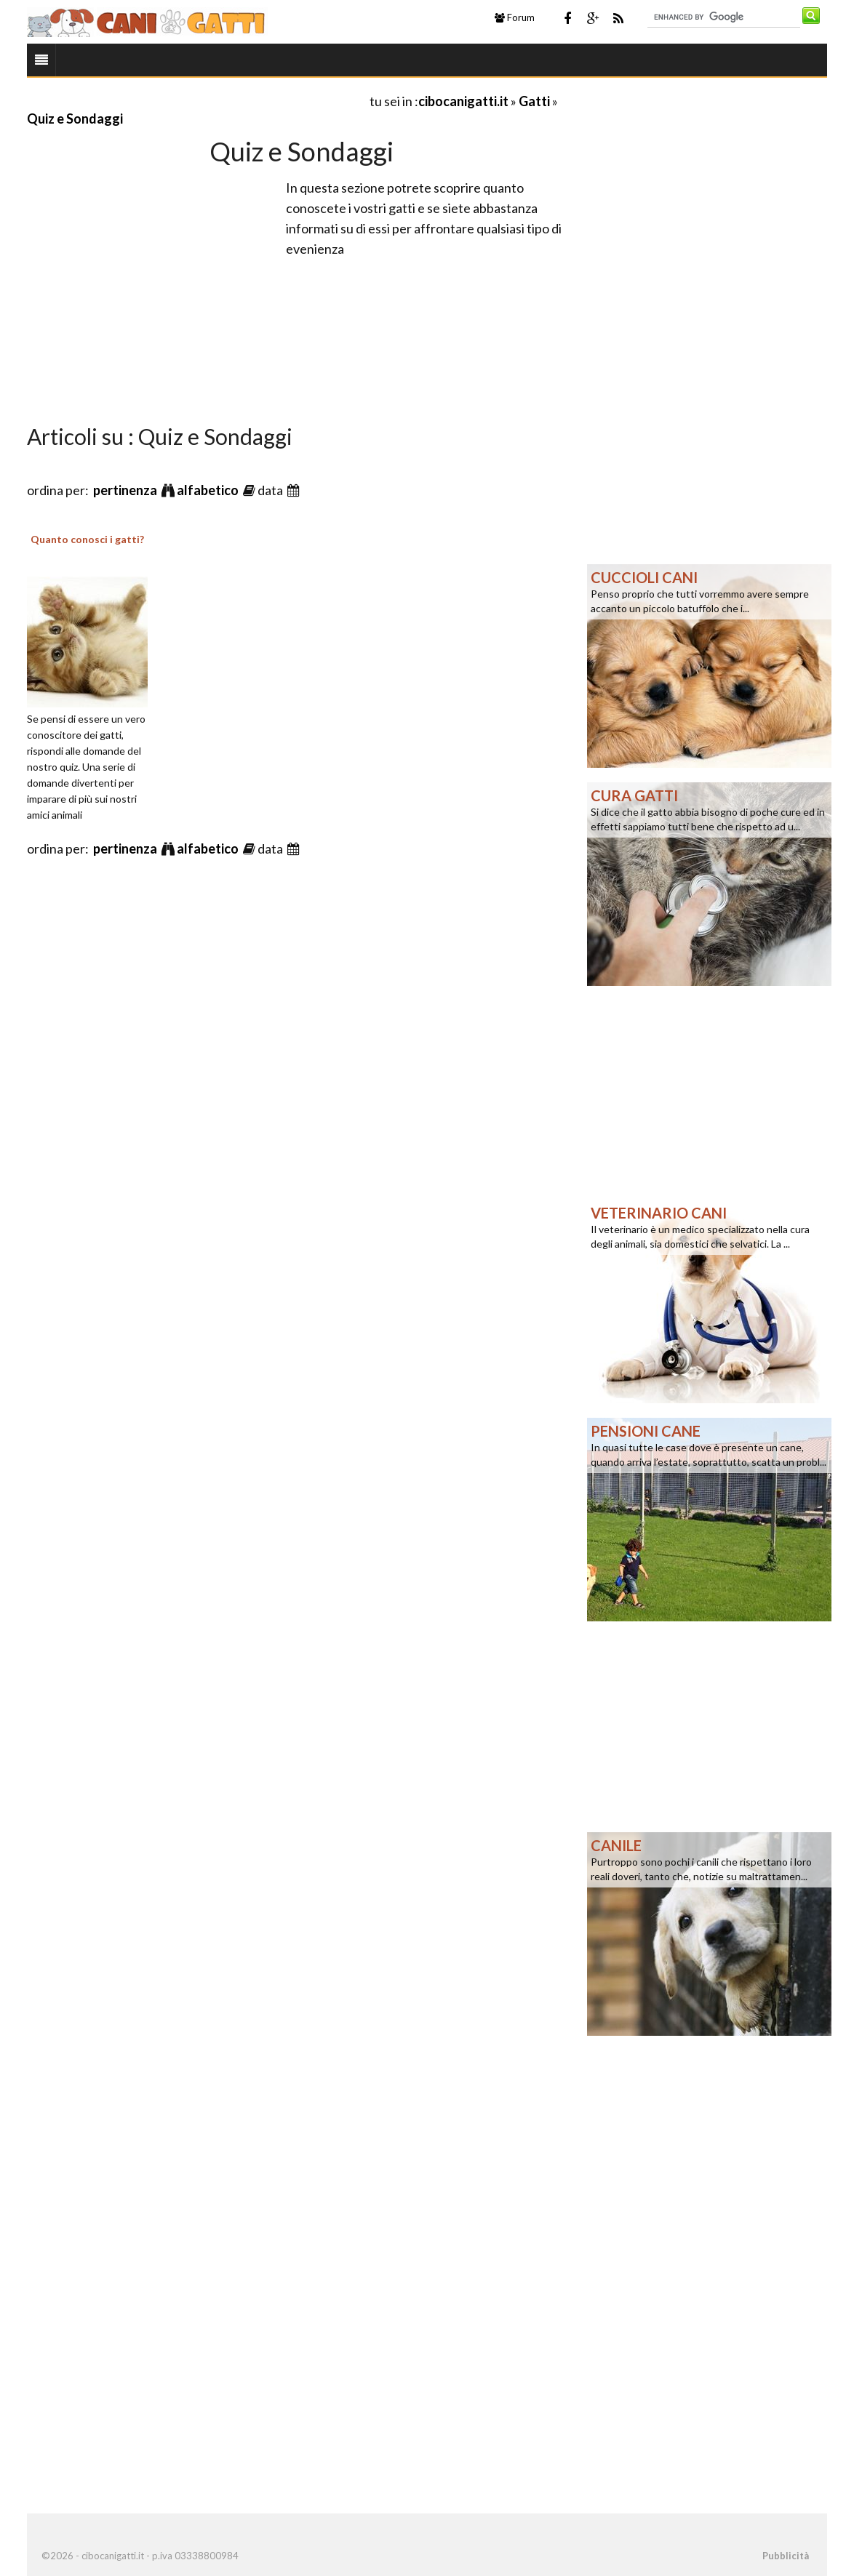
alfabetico (209, 490)
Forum (515, 17)
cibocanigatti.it (463, 101)
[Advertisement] (197, 100)
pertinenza (126, 490)
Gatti (534, 101)
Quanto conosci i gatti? (87, 539)
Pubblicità (785, 2555)
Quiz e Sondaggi (75, 119)
